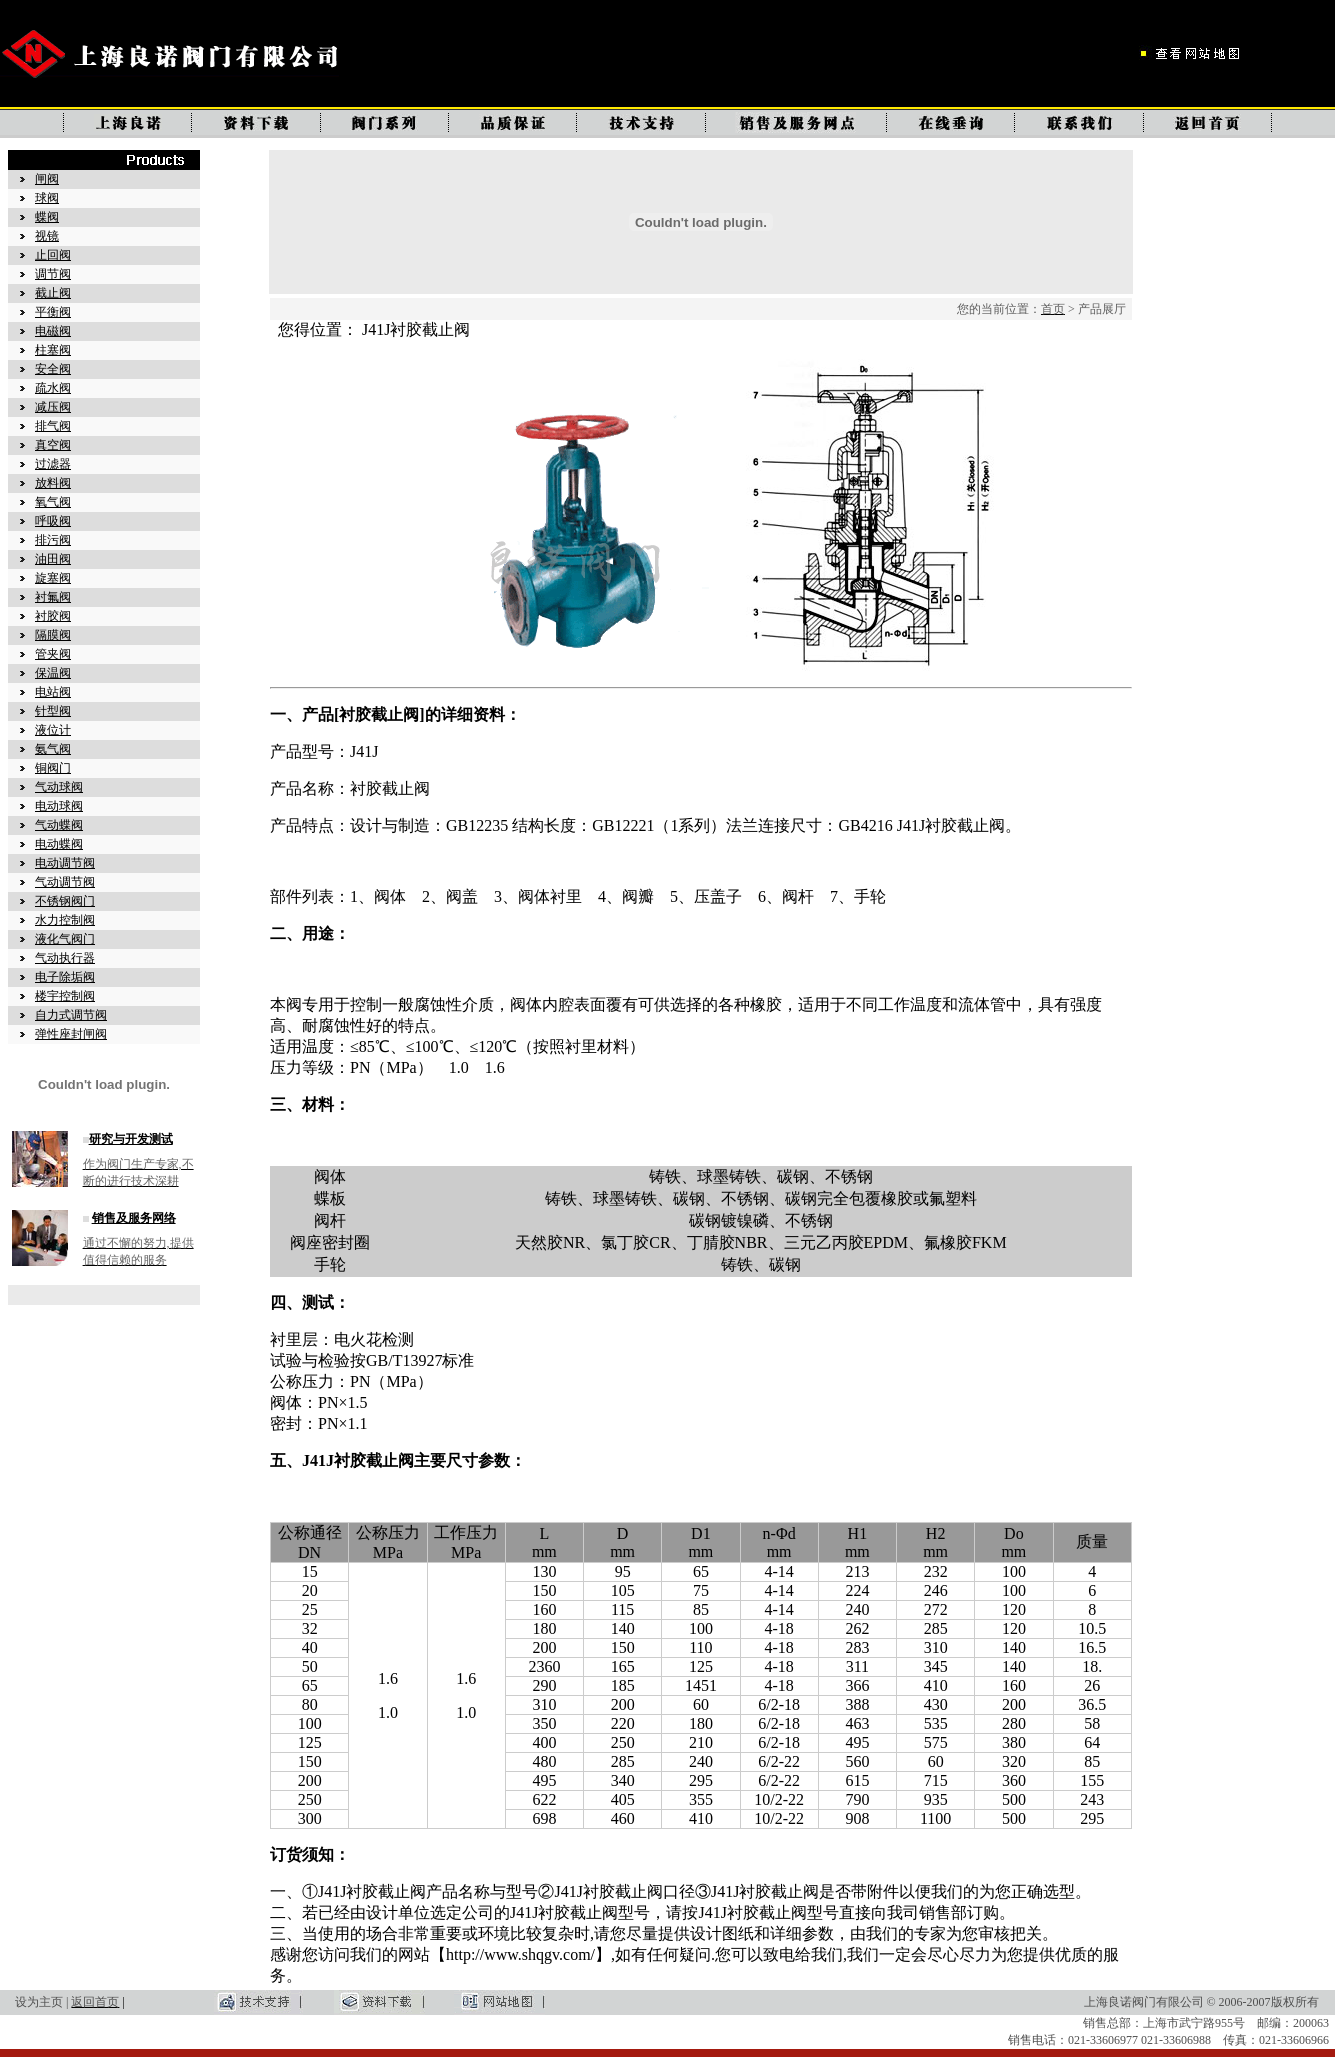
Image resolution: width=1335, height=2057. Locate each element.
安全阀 (53, 369)
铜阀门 (53, 768)
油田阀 (53, 559)
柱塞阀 (53, 350)
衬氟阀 (53, 597)
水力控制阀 (65, 920)
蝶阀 (47, 217)
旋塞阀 (53, 578)
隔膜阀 (53, 635)
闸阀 (47, 179)
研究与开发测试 (131, 1139)
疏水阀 (53, 388)
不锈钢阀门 (65, 901)
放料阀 (53, 483)
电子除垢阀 (65, 977)
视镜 (47, 236)
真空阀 (53, 445)
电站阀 (53, 692)
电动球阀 (59, 806)
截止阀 (53, 293)
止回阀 (53, 255)
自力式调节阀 (71, 1015)
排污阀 (53, 540)
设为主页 (39, 2002)
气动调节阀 (65, 882)
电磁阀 (53, 331)
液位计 (53, 730)
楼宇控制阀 (65, 996)
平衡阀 (53, 312)
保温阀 (53, 673)
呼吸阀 (53, 521)
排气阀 (53, 426)
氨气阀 (53, 749)
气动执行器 (65, 958)
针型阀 (53, 711)
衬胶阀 (53, 616)
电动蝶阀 (59, 844)
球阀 (47, 198)
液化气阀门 (65, 939)
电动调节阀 (65, 863)
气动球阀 (59, 787)
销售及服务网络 (134, 1218)
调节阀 (53, 274)
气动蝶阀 (59, 825)
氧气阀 (53, 502)
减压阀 (53, 407)
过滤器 (53, 464)
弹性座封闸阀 (71, 1034)
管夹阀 (53, 654)
